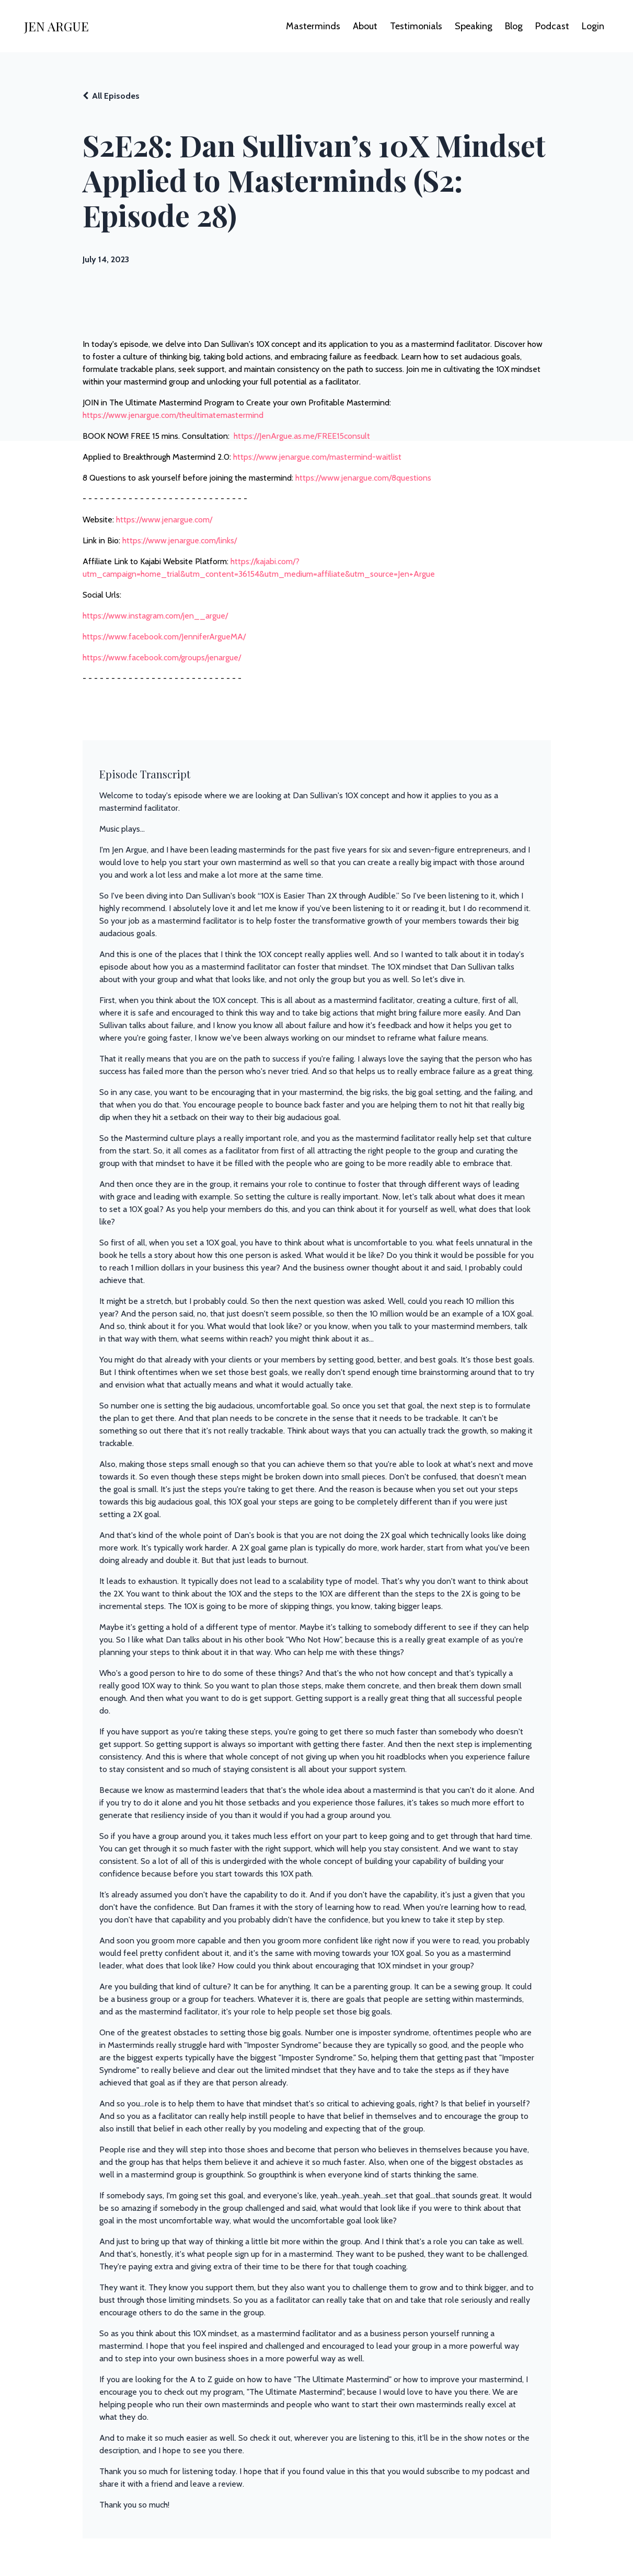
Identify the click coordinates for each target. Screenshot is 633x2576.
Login (593, 26)
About (365, 26)
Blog (514, 26)
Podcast (552, 26)
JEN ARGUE (56, 26)
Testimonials (416, 26)
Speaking (473, 26)
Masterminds (313, 26)
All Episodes (116, 96)
